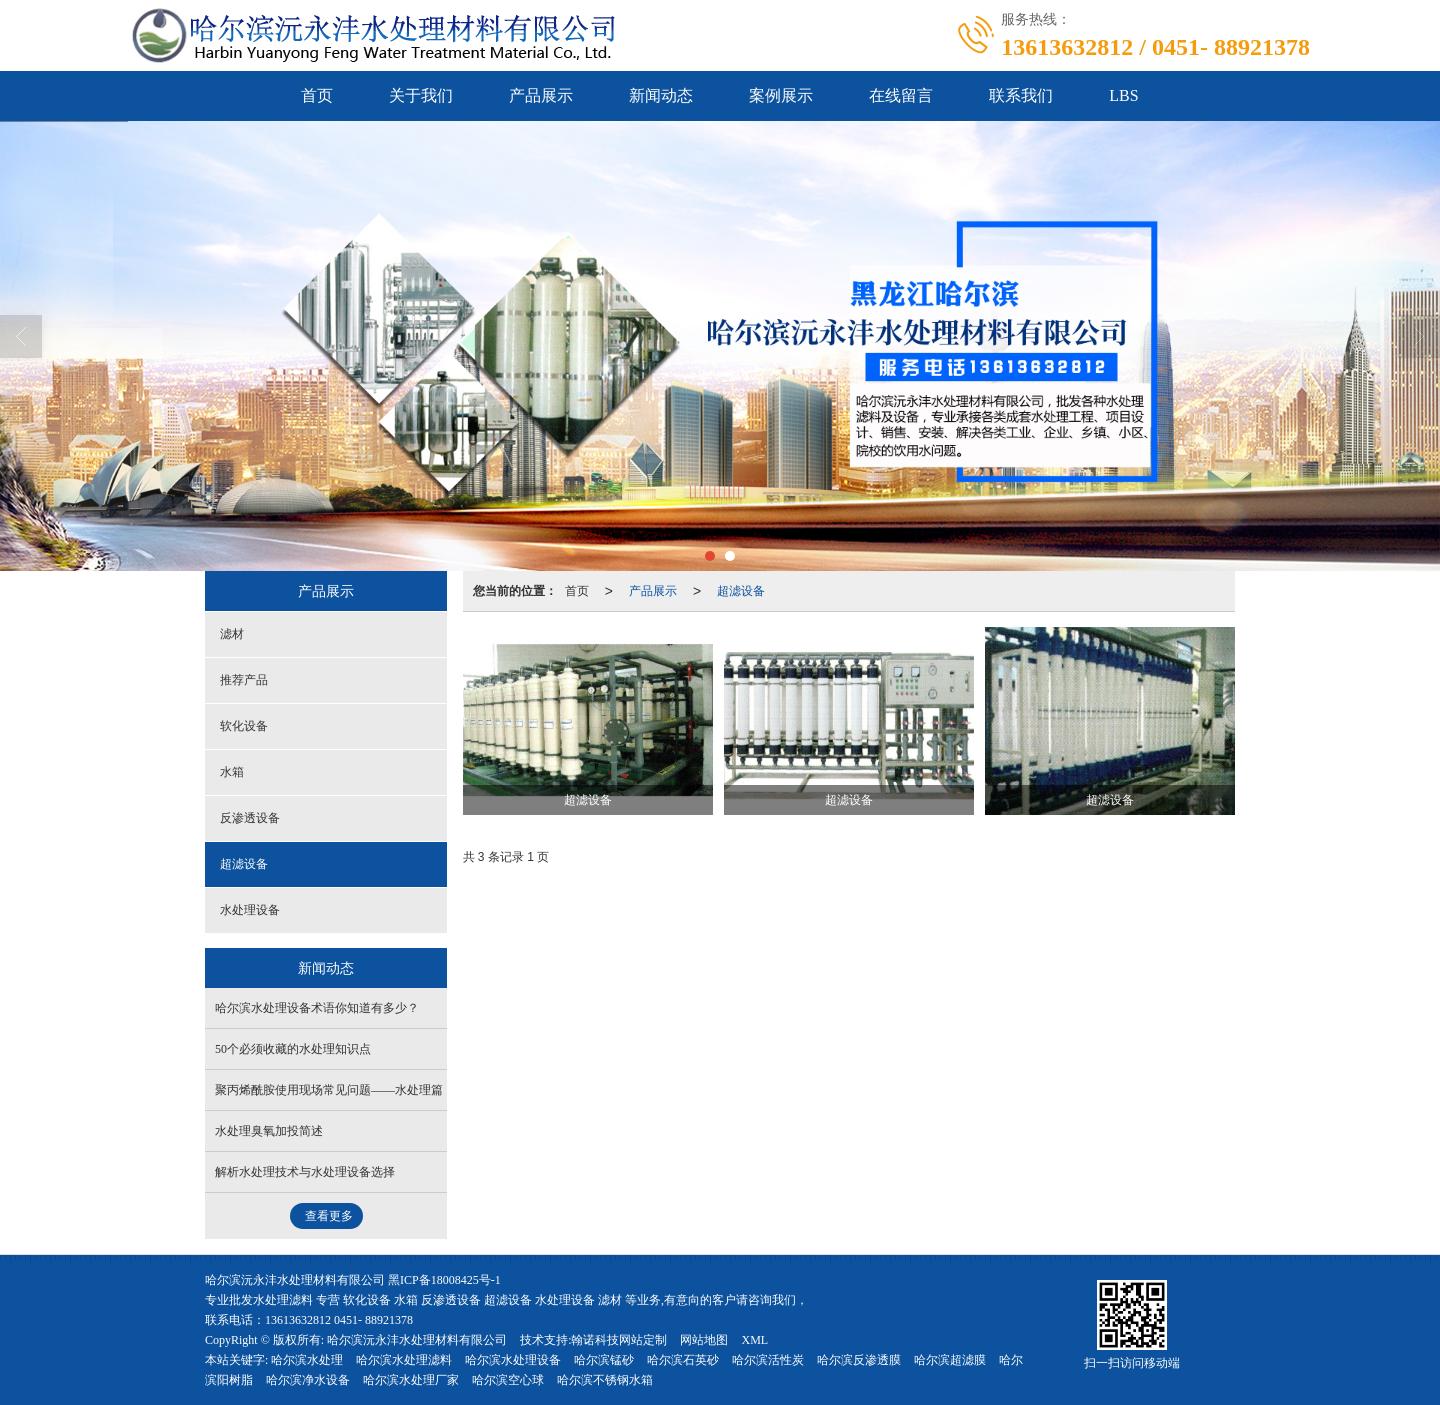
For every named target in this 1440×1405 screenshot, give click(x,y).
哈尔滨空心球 (508, 1380)
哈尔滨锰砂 (604, 1360)
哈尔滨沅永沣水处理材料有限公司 (417, 1340)
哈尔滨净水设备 (308, 1380)
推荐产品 (244, 680)
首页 (317, 95)
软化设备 (244, 726)
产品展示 (541, 95)
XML (754, 1340)
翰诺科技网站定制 (619, 1340)
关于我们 (421, 95)
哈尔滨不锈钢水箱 (605, 1380)
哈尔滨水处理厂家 (411, 1380)
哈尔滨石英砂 (683, 1360)
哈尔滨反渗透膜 (859, 1360)
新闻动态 (661, 95)
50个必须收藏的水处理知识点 (293, 1049)
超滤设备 (741, 591)
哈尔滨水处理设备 (513, 1360)
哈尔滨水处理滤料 (404, 1360)
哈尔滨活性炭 (768, 1360)
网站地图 (704, 1340)
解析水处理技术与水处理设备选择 (305, 1172)
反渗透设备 (250, 818)
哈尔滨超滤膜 (950, 1360)
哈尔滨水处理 (307, 1360)
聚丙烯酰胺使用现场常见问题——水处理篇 (329, 1090)
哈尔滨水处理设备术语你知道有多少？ (317, 1008)
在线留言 (901, 95)
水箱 (232, 772)
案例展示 (781, 95)
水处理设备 (250, 910)
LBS (1123, 95)
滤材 (232, 634)
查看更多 (329, 1216)
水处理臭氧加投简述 (269, 1131)
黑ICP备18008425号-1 (444, 1280)
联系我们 (1021, 95)
